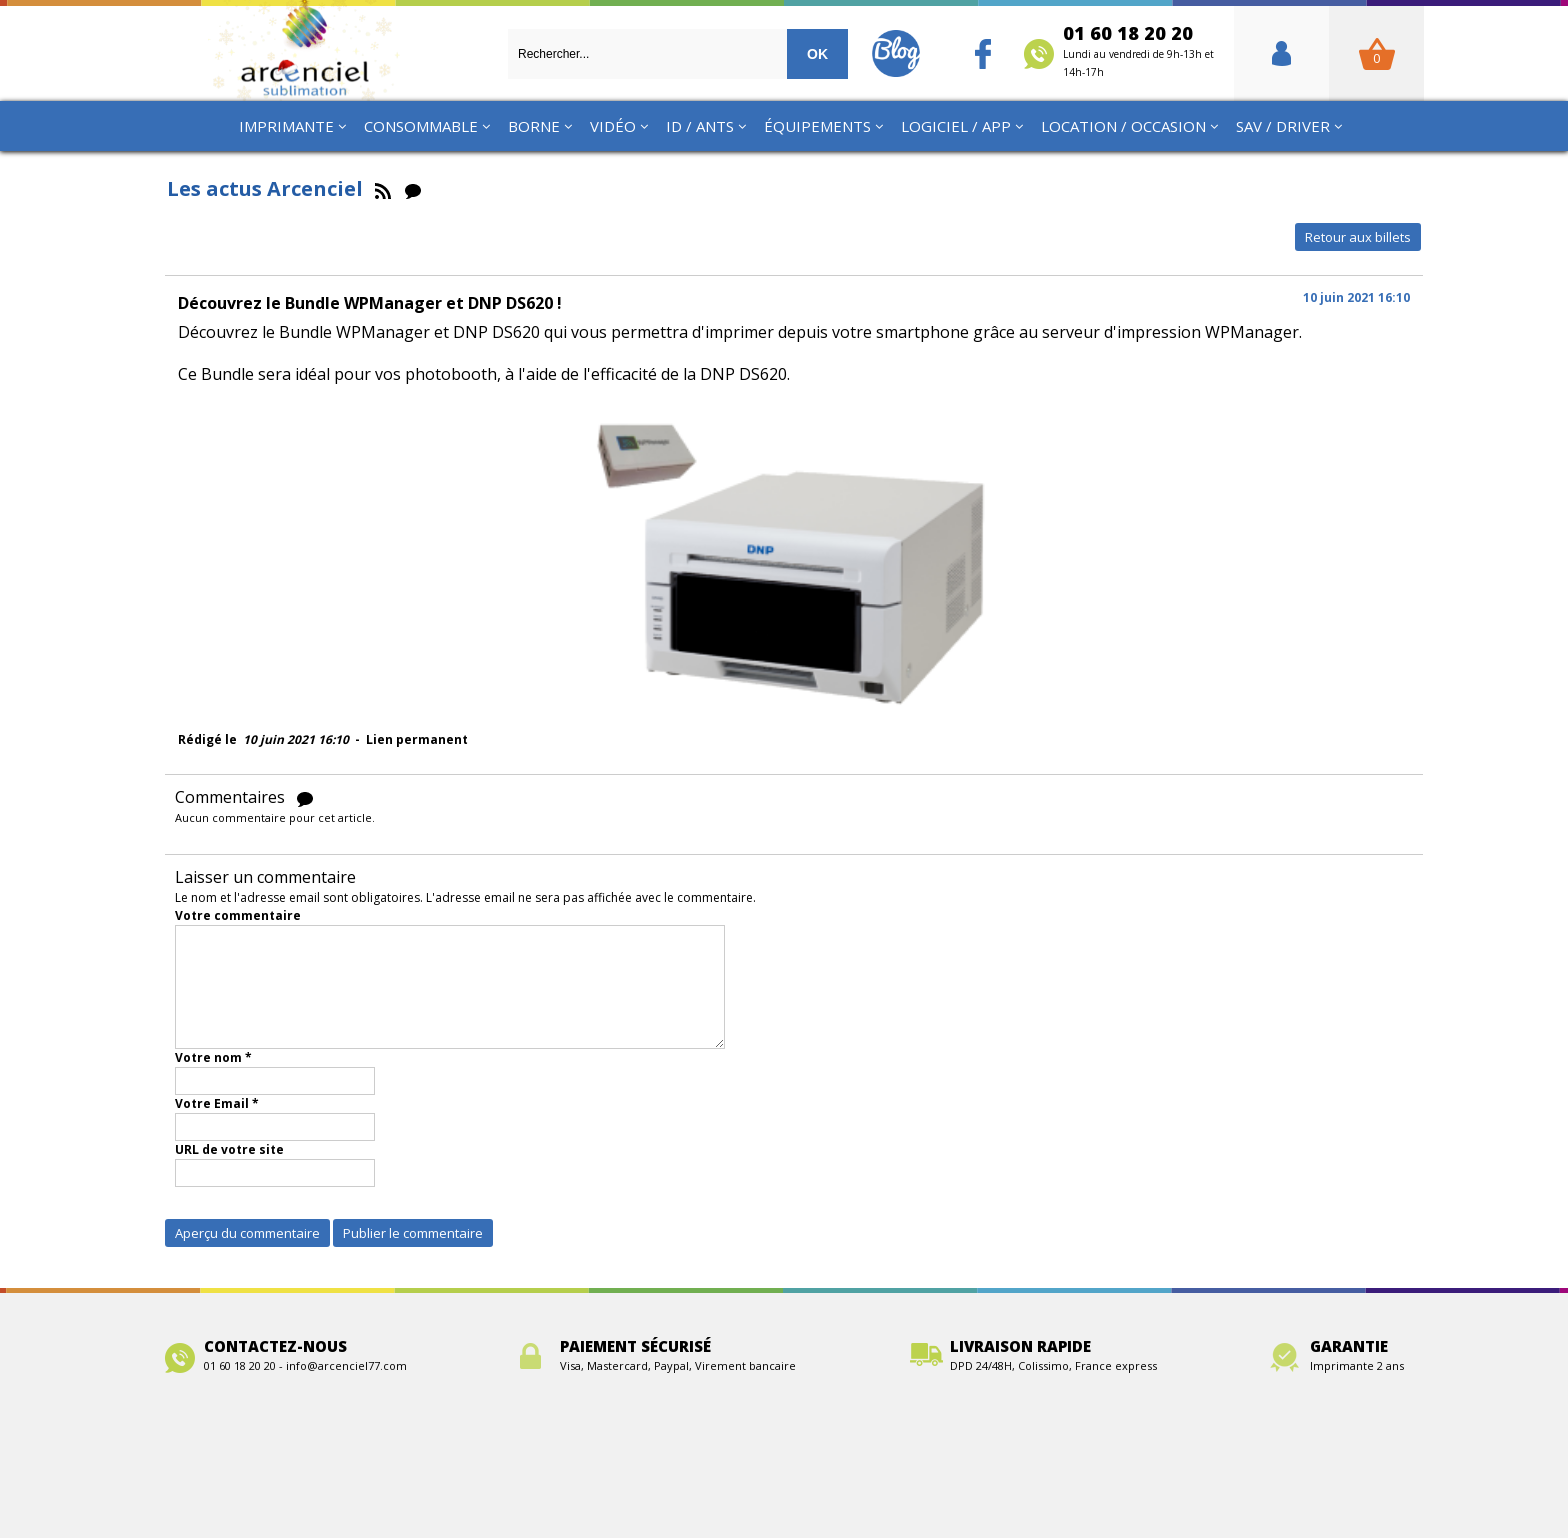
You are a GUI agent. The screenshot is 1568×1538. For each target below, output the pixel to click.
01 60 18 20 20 (1138, 50)
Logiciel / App (956, 126)
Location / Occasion (1123, 126)
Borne (534, 126)
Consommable (421, 126)
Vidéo (613, 126)
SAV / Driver (1283, 126)
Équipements (817, 126)
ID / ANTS (700, 126)
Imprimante (286, 126)
